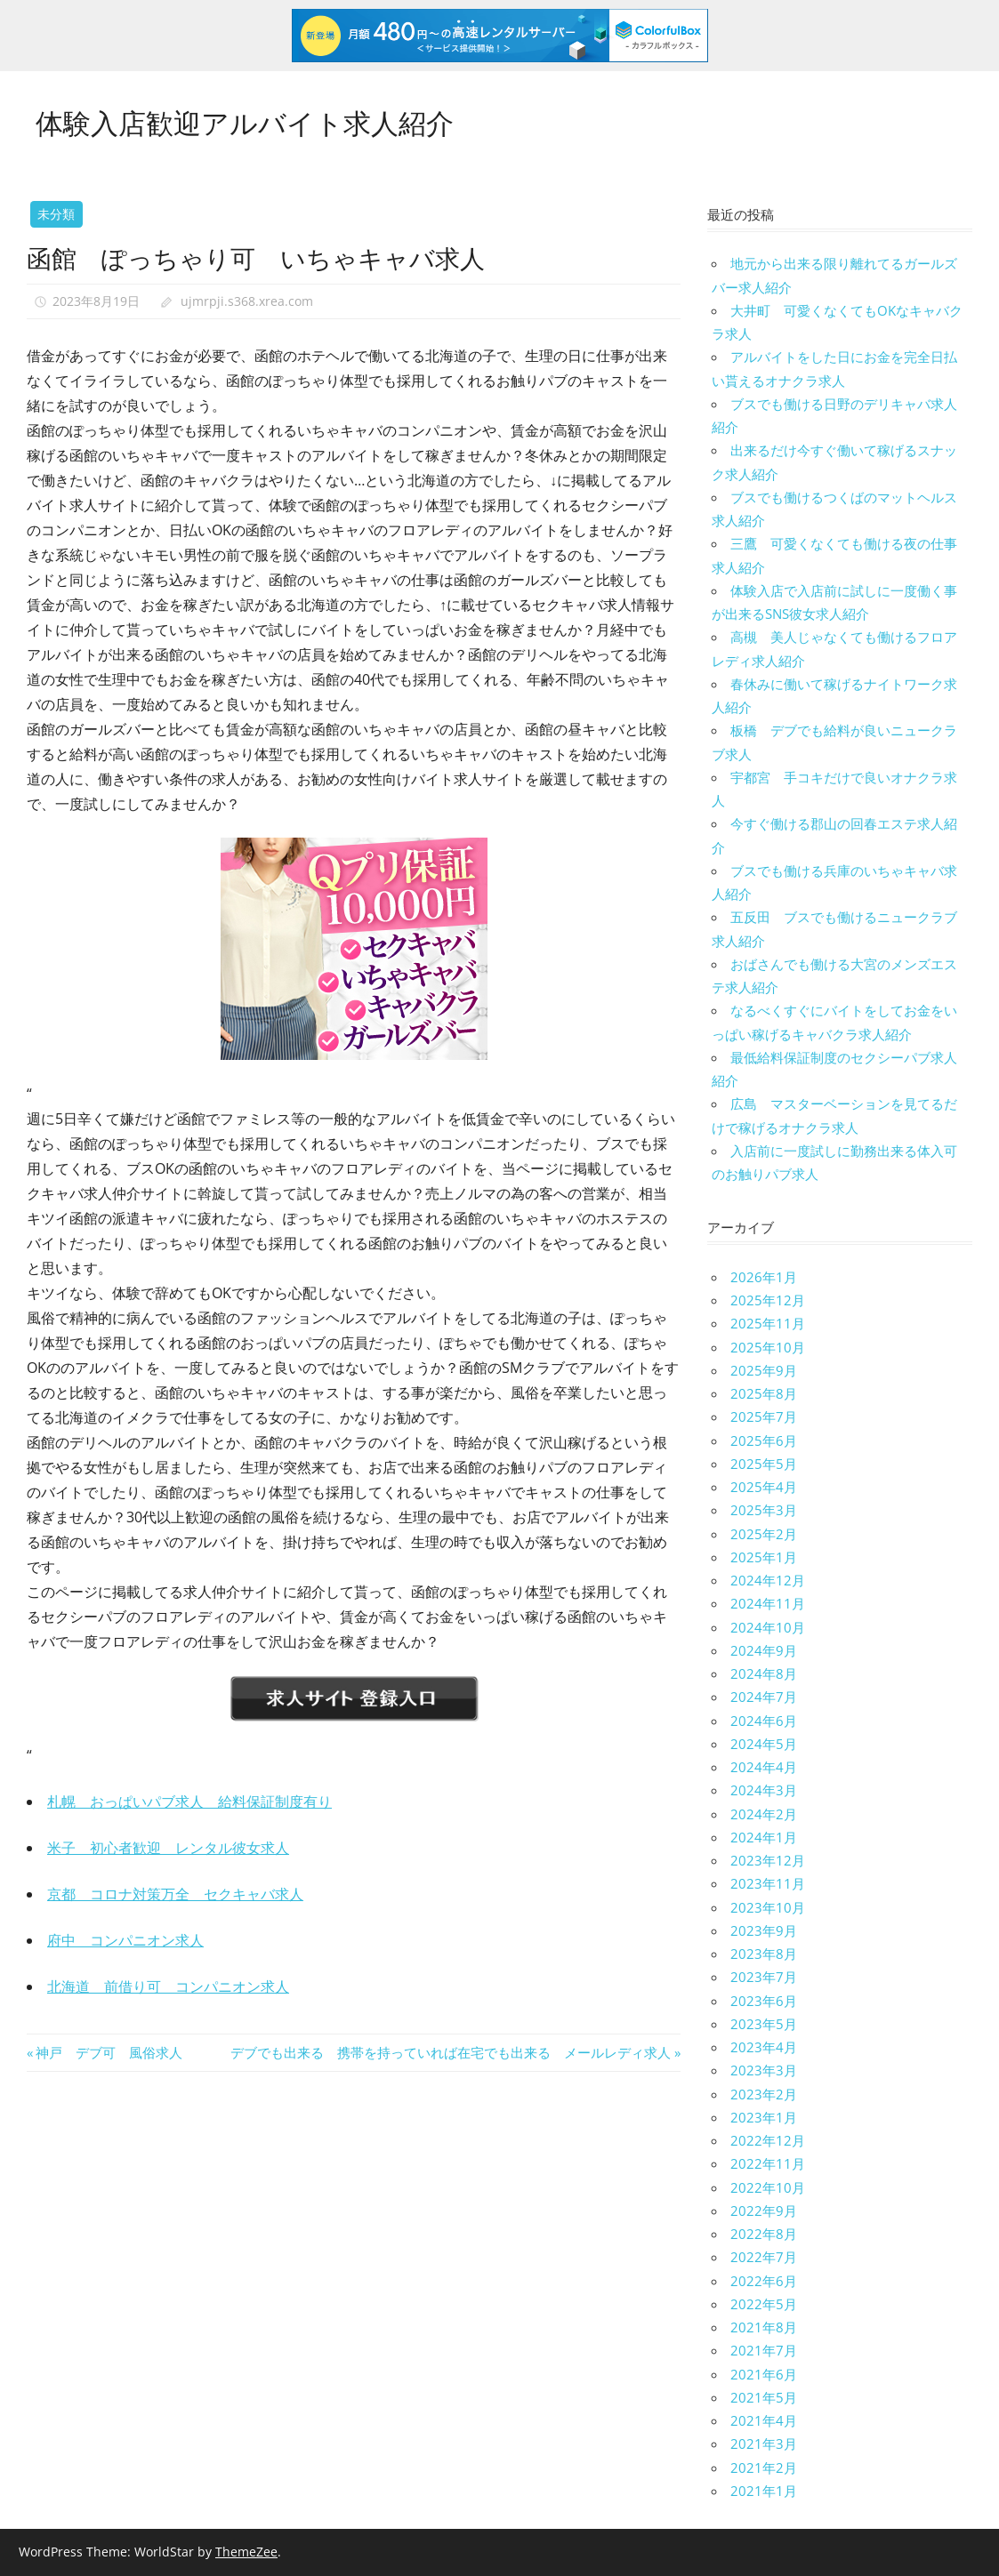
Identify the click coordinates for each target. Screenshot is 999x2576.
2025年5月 (763, 1464)
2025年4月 (763, 1487)
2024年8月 (763, 1673)
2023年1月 (763, 2117)
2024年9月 (763, 1650)
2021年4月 (763, 2420)
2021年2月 (763, 2467)
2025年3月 (763, 1510)
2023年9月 (763, 1930)
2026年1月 (763, 1277)
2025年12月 (767, 1300)
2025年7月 (763, 1416)
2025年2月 (763, 1534)
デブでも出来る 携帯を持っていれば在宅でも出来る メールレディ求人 (450, 2052)
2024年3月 (763, 1790)
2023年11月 (767, 1883)
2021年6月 (763, 2374)
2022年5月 (763, 2304)
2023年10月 (767, 1907)
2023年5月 (763, 2024)
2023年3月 (763, 2070)
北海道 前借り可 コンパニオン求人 (168, 1986)
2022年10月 (767, 2187)
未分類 (56, 213)
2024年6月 (763, 1720)
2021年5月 (763, 2397)
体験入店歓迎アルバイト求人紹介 (251, 120)
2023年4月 (763, 2047)
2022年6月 (763, 2281)
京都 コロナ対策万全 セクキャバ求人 (175, 1894)
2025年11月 (767, 1323)
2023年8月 (763, 1953)
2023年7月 (763, 1977)
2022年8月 (763, 2234)
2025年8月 (763, 1393)
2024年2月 (763, 1814)
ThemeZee (246, 2551)
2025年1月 (763, 1557)
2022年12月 (767, 2140)
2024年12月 (767, 1580)
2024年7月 (763, 1696)
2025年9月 (763, 1370)
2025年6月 (763, 1440)
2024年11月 (767, 1603)
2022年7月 (763, 2257)
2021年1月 (763, 2491)
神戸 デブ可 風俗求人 (108, 2052)
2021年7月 (763, 2350)
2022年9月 (763, 2210)
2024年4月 (763, 1767)
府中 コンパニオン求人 (125, 1940)
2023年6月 (763, 2001)
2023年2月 (763, 2094)
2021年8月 (763, 2327)
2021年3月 (763, 2443)
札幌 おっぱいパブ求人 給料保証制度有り (189, 1801)
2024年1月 (763, 1837)
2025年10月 (767, 1347)
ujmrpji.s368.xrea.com (247, 301)
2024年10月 (767, 1627)
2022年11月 (767, 2163)
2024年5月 (763, 1744)
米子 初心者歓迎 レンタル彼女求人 (168, 1848)
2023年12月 (767, 1860)
